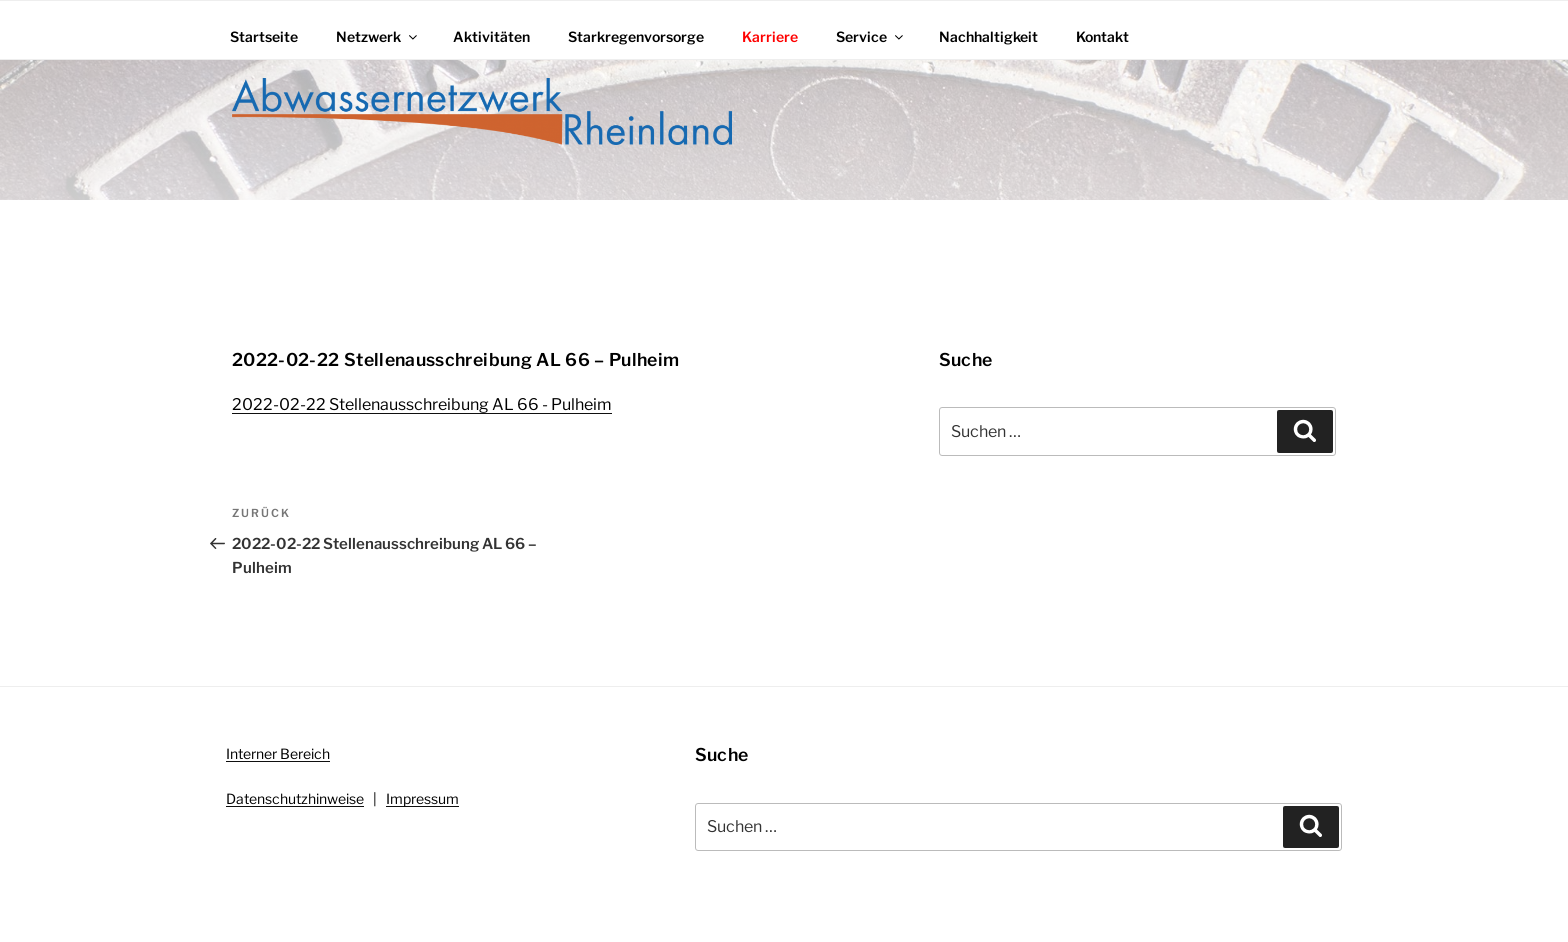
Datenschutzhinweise (295, 798)
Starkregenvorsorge (636, 36)
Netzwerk (378, 36)
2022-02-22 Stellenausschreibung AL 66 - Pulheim (422, 404)
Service (871, 36)
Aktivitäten (491, 36)
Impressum (422, 798)
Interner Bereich (278, 753)
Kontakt (1102, 36)
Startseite (264, 36)
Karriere (770, 36)
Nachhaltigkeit (988, 36)
